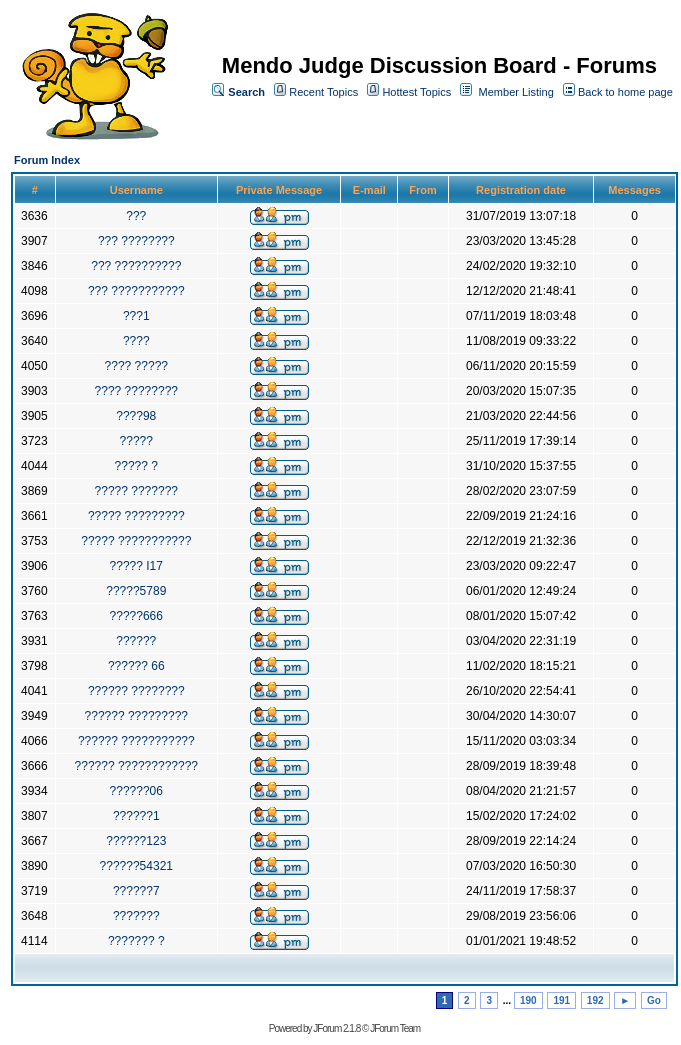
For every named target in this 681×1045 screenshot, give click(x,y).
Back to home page (625, 92)
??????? (136, 916)
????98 (136, 416)
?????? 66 (136, 666)
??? (136, 216)
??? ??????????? (136, 291)
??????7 (136, 891)
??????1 (136, 816)
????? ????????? (136, 516)
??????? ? (136, 941)
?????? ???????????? (136, 766)
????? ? (136, 466)
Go (654, 1000)
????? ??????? (136, 491)
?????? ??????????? (136, 741)
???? (136, 341)
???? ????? (136, 366)
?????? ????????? (136, 716)
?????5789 (136, 591)
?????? (136, 641)
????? (136, 441)
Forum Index (47, 160)
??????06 (136, 791)
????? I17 (136, 566)
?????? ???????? (136, 691)
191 (561, 1000)
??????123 (136, 841)
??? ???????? (136, 241)
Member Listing (516, 92)
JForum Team (395, 1028)
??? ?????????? (136, 266)
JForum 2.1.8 (336, 1028)
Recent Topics (323, 92)
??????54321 (136, 866)
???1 (136, 316)
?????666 (136, 616)
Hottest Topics (416, 92)
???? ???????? (136, 391)
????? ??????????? (136, 541)
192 (595, 1000)
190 (528, 1000)
